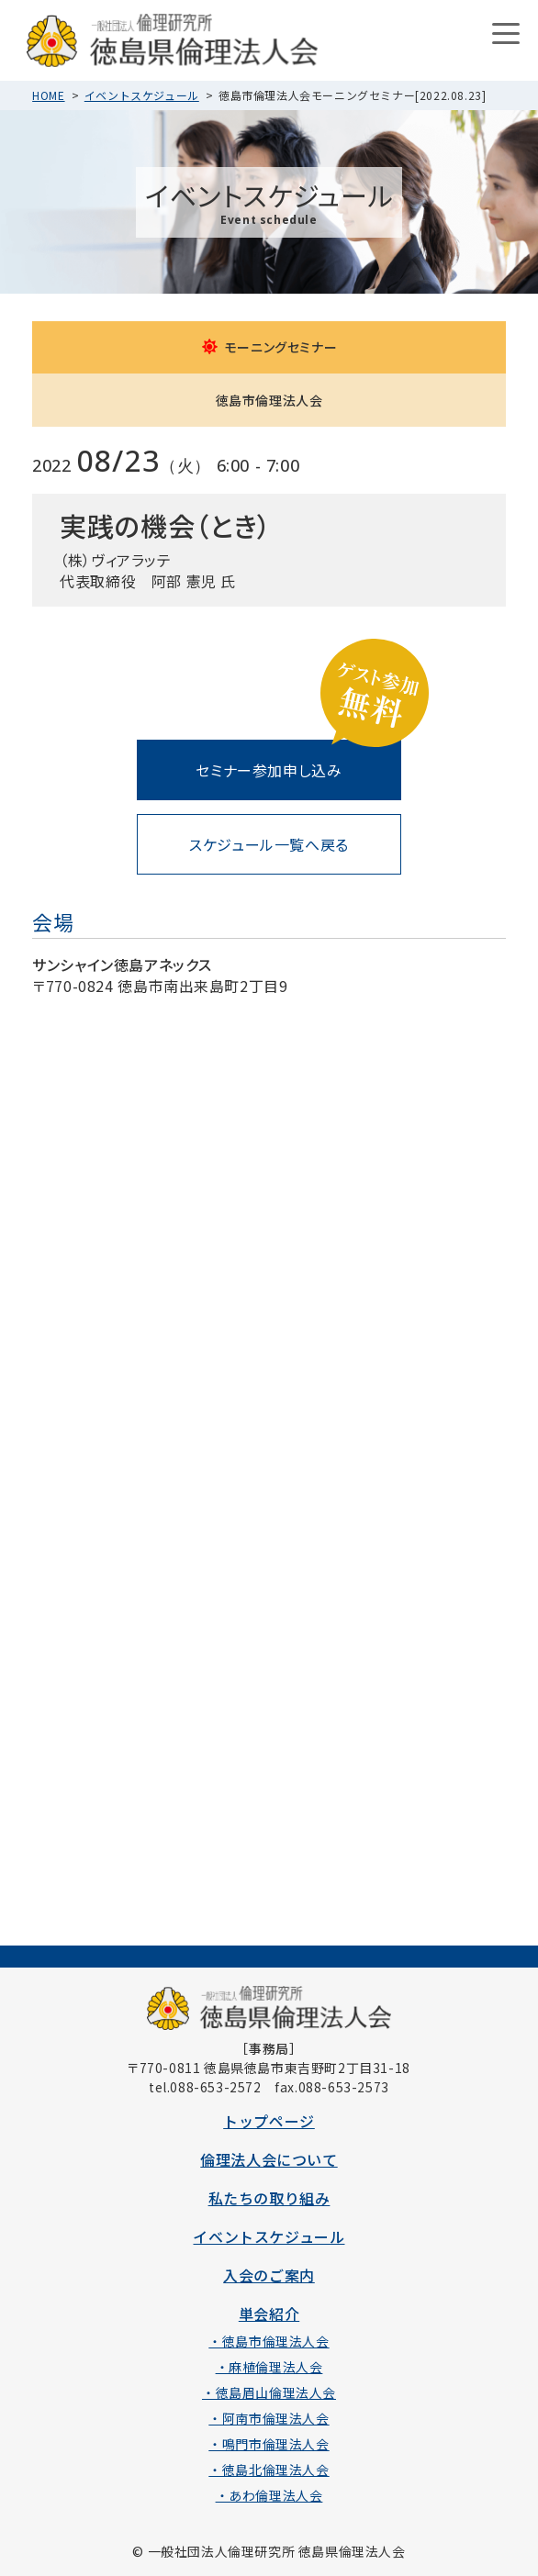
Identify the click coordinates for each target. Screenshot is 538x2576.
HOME (48, 95)
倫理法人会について (268, 2159)
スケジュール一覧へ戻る (269, 844)
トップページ (269, 2121)
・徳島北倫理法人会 (268, 2469)
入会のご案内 (269, 2275)
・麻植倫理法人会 (269, 2367)
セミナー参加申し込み (269, 770)
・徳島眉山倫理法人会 (269, 2392)
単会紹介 (269, 2314)
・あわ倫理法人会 (269, 2495)
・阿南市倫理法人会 (268, 2418)
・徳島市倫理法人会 (268, 2341)
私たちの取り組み (269, 2198)
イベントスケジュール (141, 95)
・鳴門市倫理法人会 (268, 2444)
